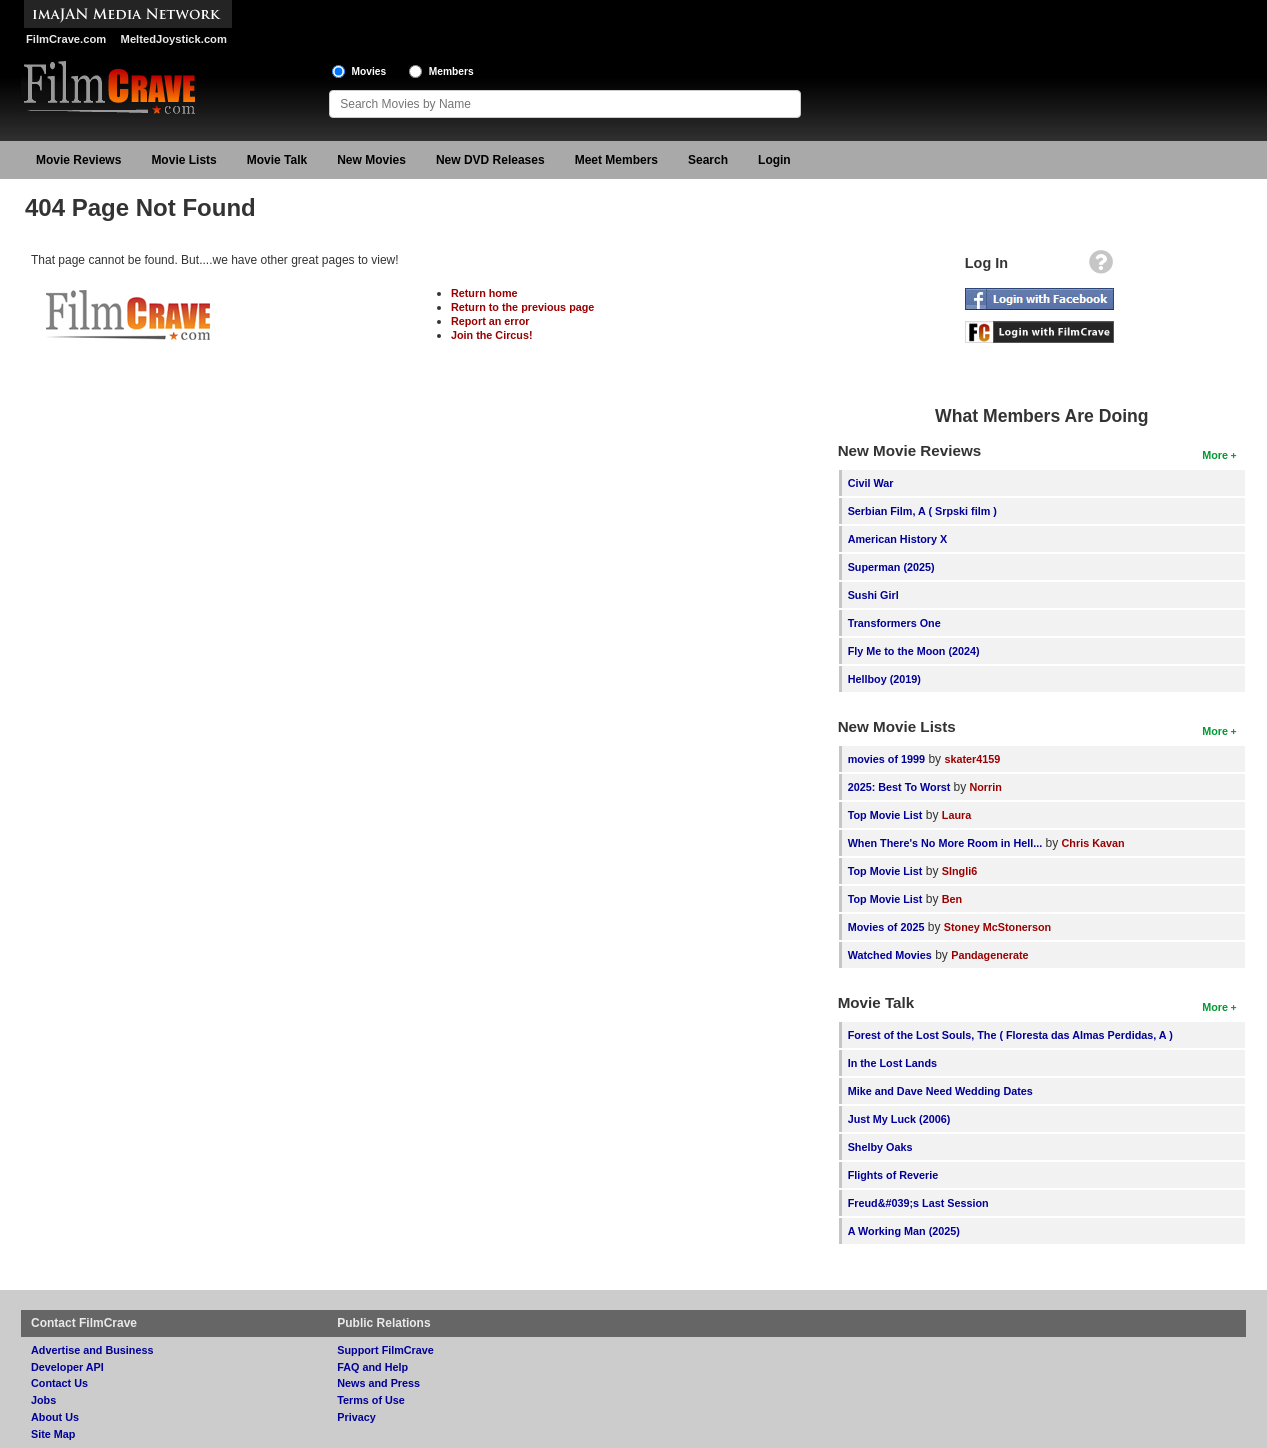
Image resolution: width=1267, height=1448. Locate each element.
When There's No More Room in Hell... (945, 843)
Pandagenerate (989, 955)
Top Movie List (885, 815)
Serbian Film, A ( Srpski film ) (922, 511)
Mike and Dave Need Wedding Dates (940, 1091)
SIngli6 (959, 871)
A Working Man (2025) (904, 1231)
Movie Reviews (78, 160)
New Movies (371, 160)
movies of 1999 (886, 759)
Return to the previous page (522, 307)
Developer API (67, 1367)
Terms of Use (371, 1400)
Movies (369, 71)
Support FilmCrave (385, 1350)
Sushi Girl (873, 595)
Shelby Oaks (880, 1147)
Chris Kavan (1093, 843)
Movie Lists (183, 160)
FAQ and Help (372, 1367)
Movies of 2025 (886, 927)
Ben (952, 899)
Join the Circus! (492, 335)
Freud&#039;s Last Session (918, 1203)
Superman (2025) (891, 567)
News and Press (378, 1383)
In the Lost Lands (892, 1063)
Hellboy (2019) (884, 679)
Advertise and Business (92, 1350)
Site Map (53, 1434)
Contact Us (59, 1383)
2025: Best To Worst (901, 787)
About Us (55, 1417)
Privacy (356, 1417)
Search (708, 160)
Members (451, 71)
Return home (484, 293)
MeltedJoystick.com (174, 39)
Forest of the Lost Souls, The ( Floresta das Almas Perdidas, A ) (1010, 1035)
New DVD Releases (490, 160)
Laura (956, 815)
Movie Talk (277, 160)
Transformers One (894, 623)
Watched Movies (890, 955)
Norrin (985, 787)
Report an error (490, 321)
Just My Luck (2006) (899, 1119)
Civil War (871, 483)
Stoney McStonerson (997, 927)
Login (774, 160)
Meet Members (616, 160)
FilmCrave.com (66, 39)
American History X (898, 539)
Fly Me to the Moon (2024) (914, 651)
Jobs (43, 1400)
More (1215, 455)
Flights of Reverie (893, 1175)
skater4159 (972, 759)
